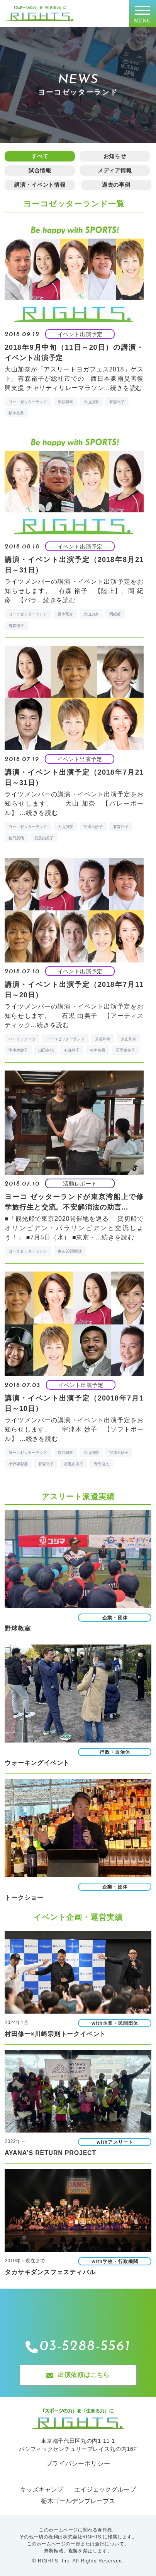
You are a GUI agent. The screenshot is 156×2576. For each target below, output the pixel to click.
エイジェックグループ (105, 2489)
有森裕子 (117, 402)
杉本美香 (16, 413)
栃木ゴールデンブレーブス (78, 2501)
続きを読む (126, 388)
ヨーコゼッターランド (27, 402)
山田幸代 (46, 1050)
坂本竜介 (65, 614)
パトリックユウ (22, 1039)
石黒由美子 (44, 838)
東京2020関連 (70, 1251)
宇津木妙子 (93, 827)
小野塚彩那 (18, 1464)
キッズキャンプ (41, 2489)
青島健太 (101, 1464)
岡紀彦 (115, 614)
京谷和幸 (65, 402)
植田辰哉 (16, 838)
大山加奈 (91, 402)
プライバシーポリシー (78, 2463)
